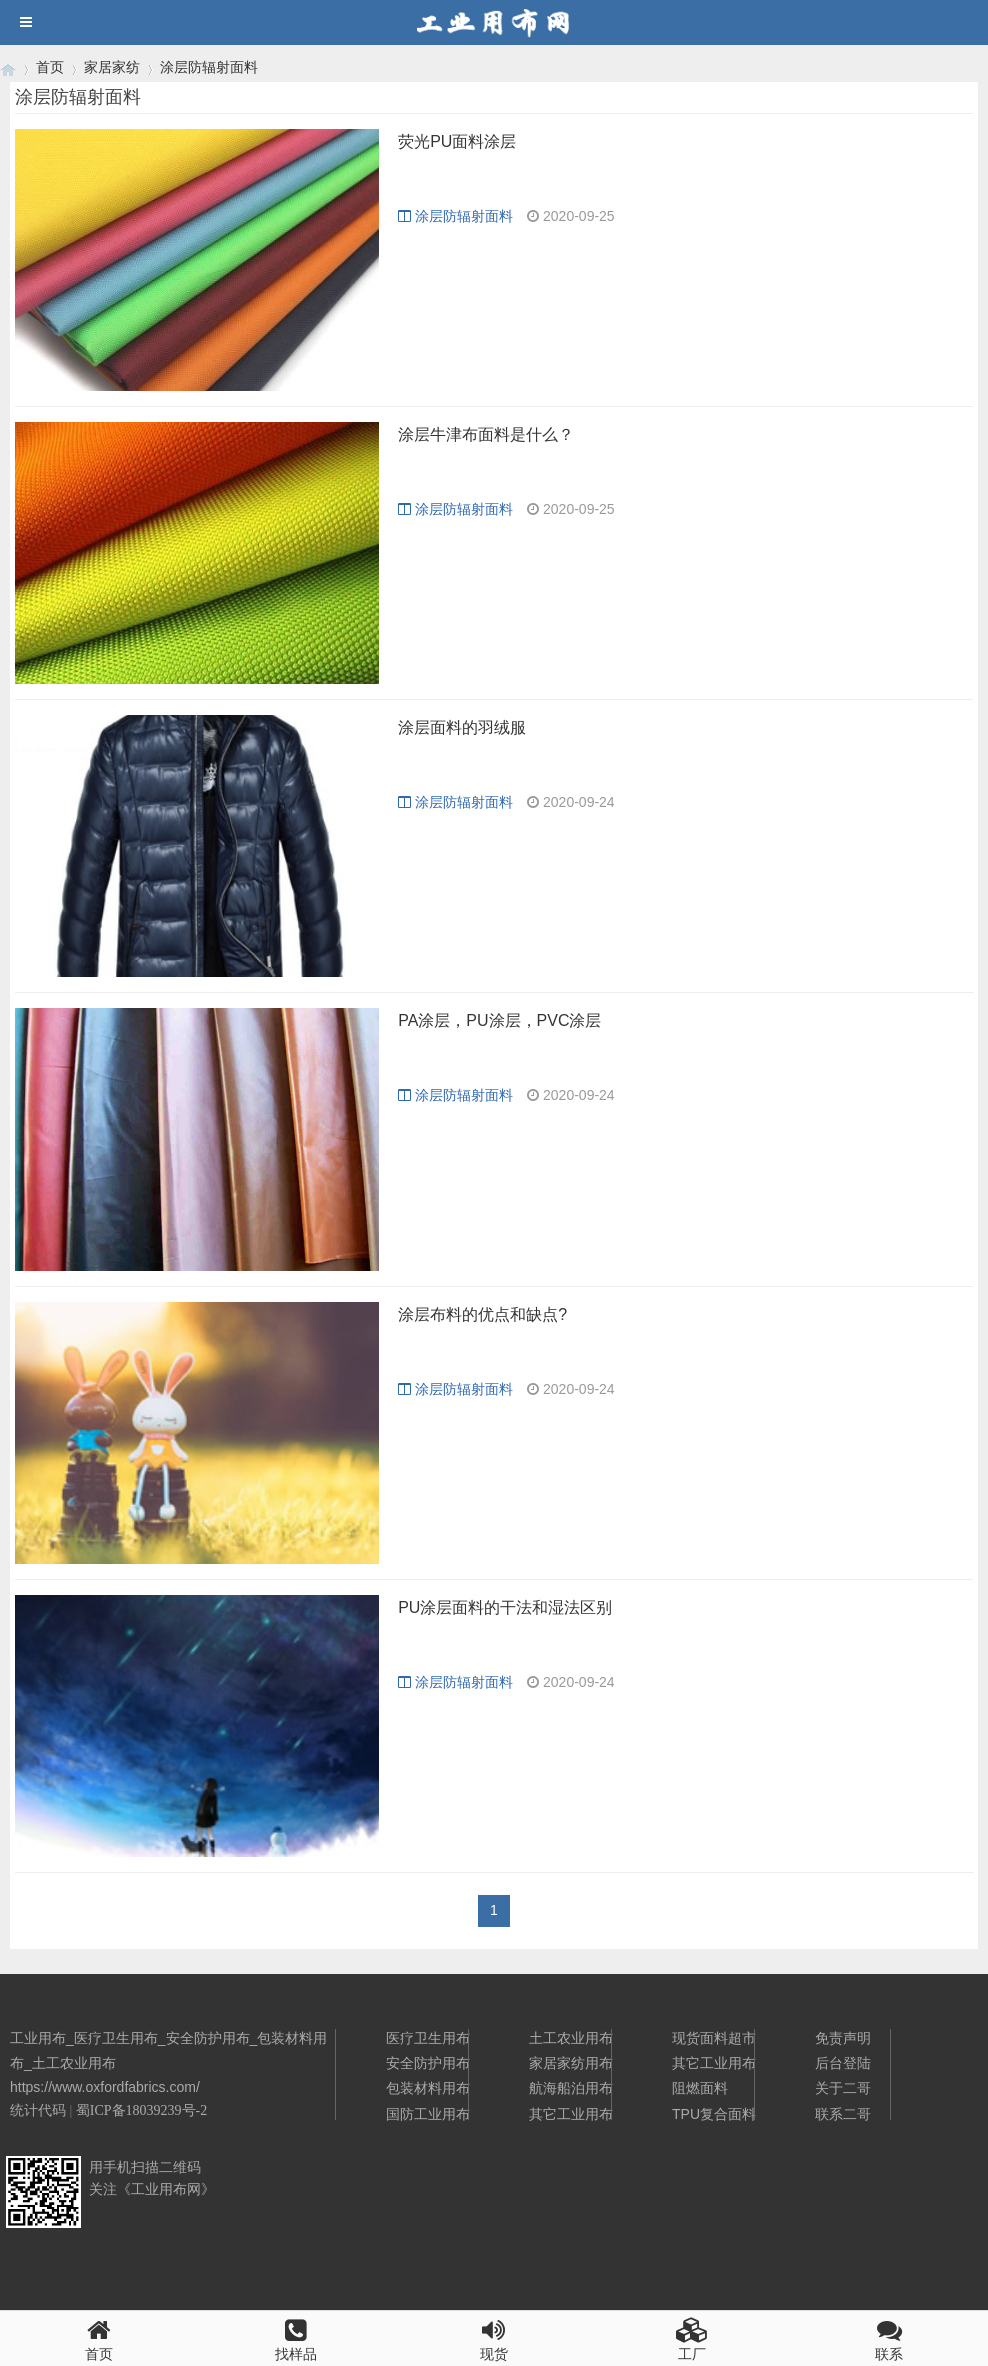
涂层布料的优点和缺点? (482, 1314)
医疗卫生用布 (428, 2038)
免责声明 (843, 2038)
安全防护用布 (428, 2063)
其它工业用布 (571, 2114)
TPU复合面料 (714, 2114)
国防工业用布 (428, 2114)
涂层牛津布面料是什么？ (486, 434)
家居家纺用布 (571, 2063)
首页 (50, 67)
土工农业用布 (571, 2038)
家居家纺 (112, 67)
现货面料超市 (714, 2038)
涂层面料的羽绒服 (462, 727)
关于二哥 (843, 2088)
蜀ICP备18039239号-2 (141, 2110)
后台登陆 (843, 2063)
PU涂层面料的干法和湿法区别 (505, 1607)
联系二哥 (843, 2114)
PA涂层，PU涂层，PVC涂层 (499, 1020)
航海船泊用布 (571, 2088)
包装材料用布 (428, 2088)
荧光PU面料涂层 (457, 141)
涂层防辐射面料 (209, 67)
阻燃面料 (700, 2088)
